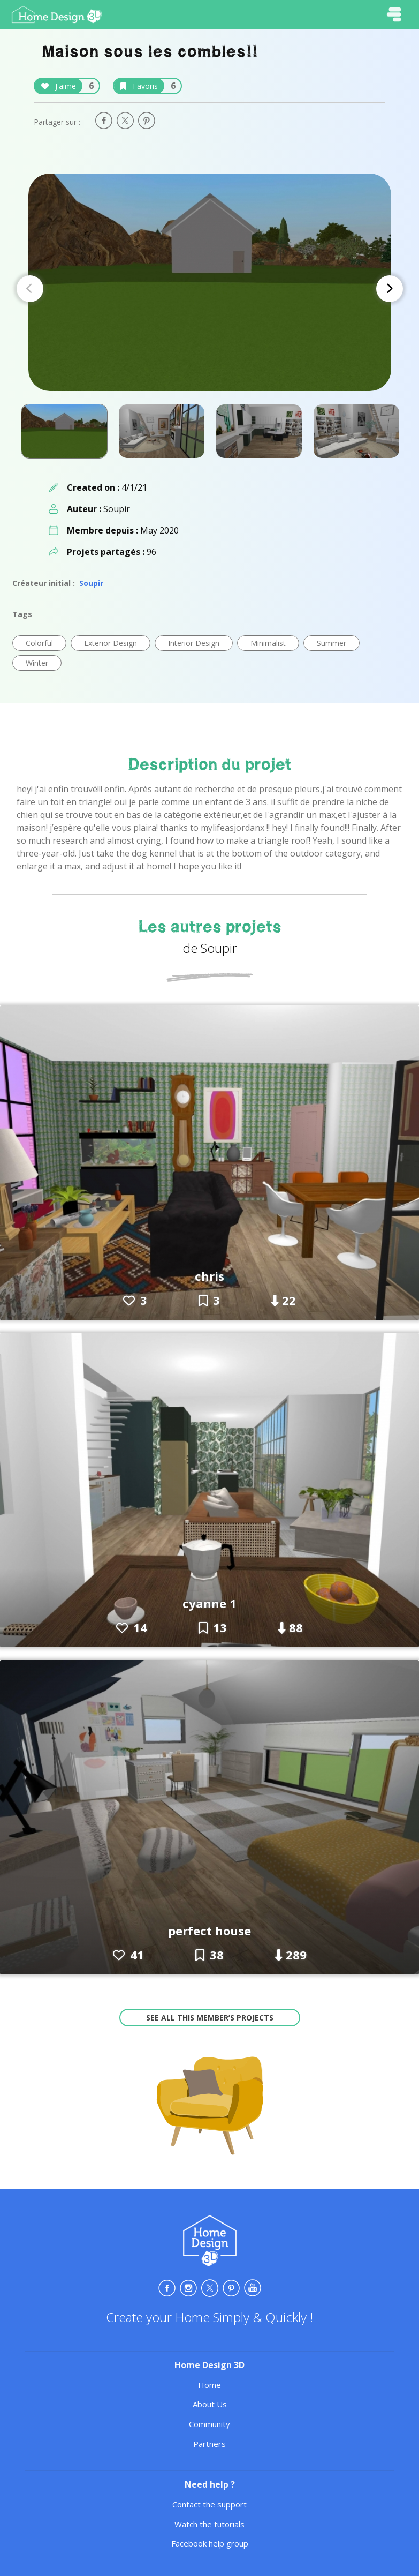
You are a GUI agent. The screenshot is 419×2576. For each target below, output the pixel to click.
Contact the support (209, 2504)
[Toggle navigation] (393, 14)
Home (209, 2384)
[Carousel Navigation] (210, 288)
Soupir (91, 583)
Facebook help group (209, 2543)
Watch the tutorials (209, 2524)
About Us (210, 2404)
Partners (209, 2443)
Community (209, 2424)
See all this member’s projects (209, 2017)
